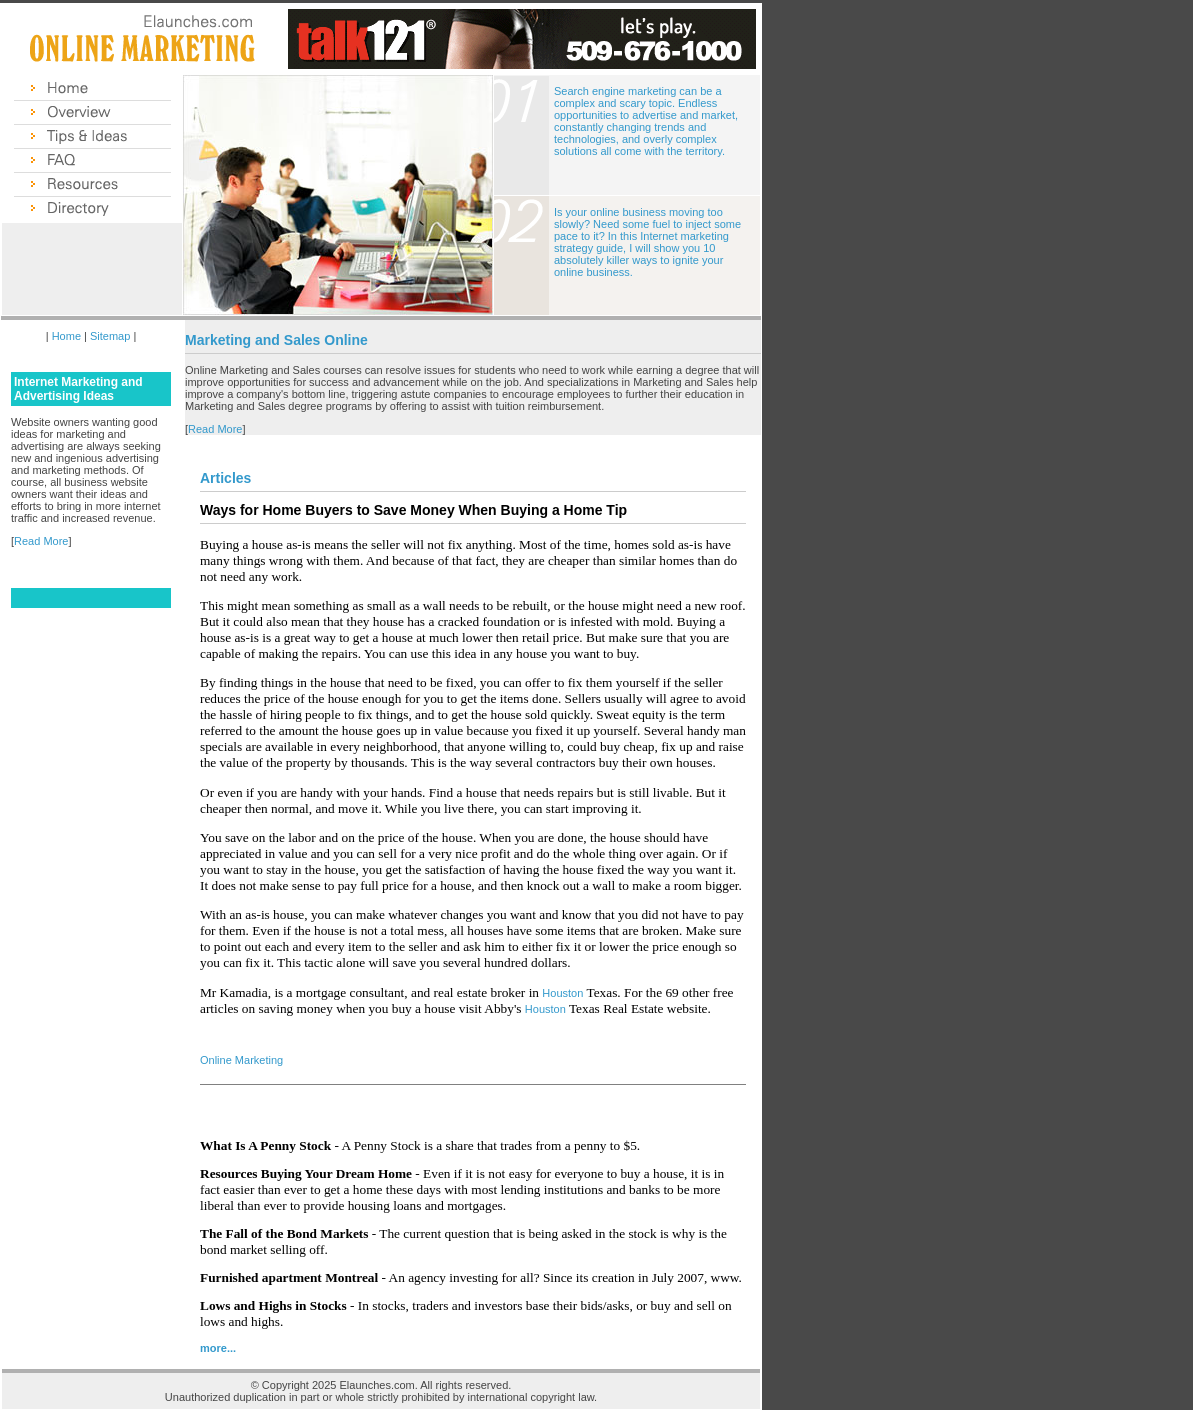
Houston (562, 993)
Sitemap (110, 336)
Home (66, 336)
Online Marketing (241, 1060)
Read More (41, 541)
